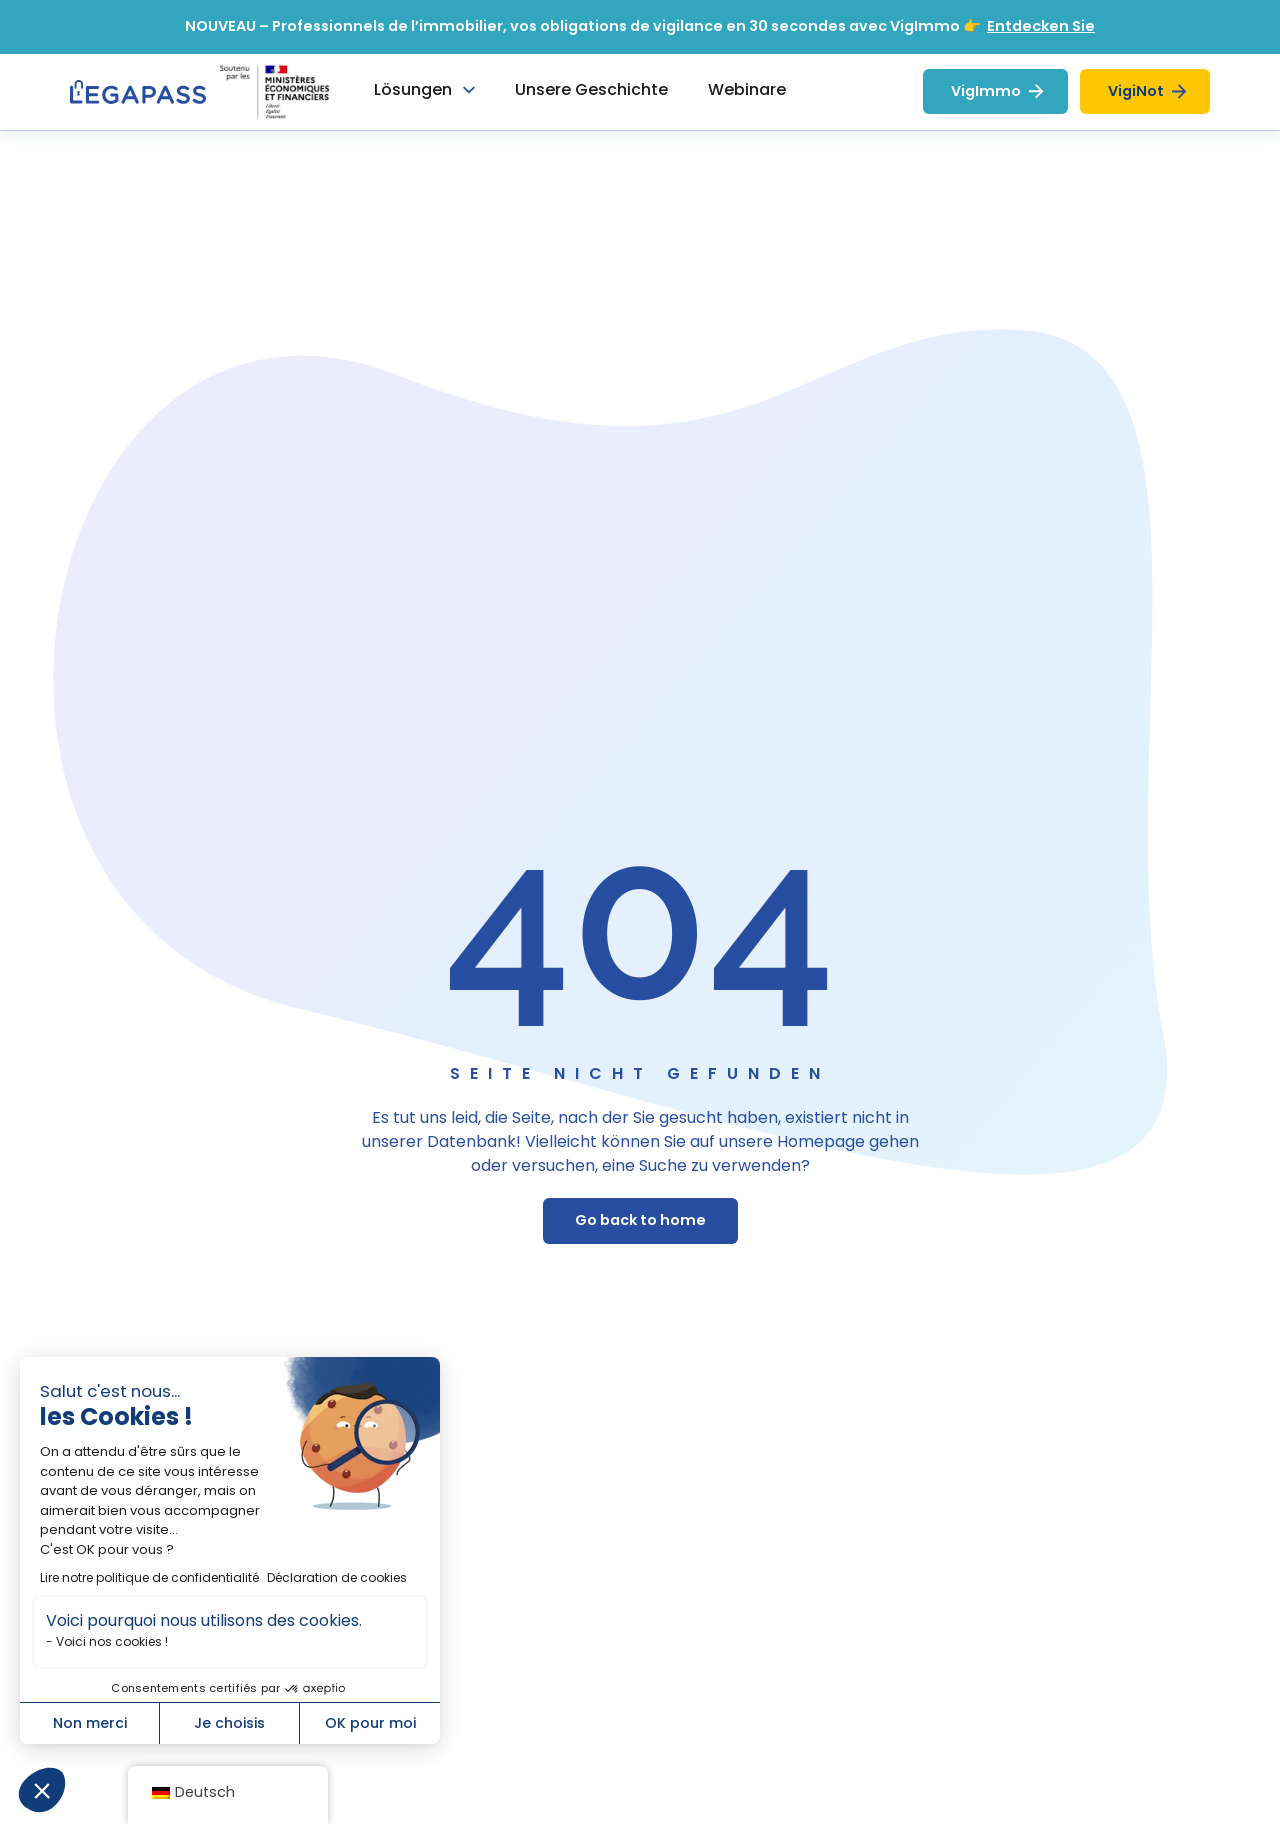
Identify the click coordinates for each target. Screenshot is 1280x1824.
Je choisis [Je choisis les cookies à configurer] (229, 1723)
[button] (42, 1790)
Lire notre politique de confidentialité (149, 1577)
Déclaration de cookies (337, 1577)
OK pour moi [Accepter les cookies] (370, 1723)
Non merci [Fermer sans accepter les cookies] (90, 1723)
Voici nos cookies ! (112, 1641)
